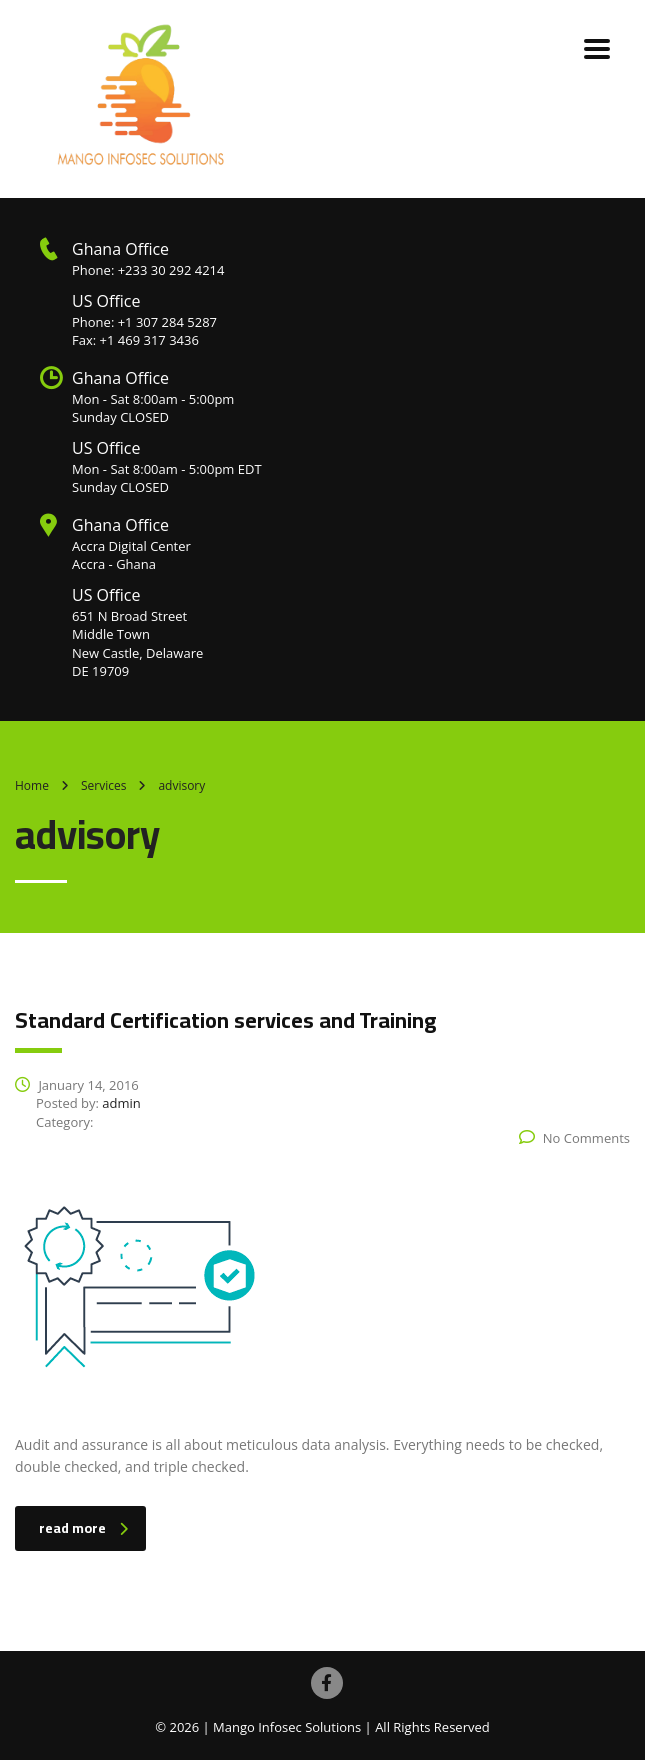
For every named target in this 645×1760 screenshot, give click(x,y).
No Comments (574, 1138)
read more (83, 1528)
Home (32, 785)
